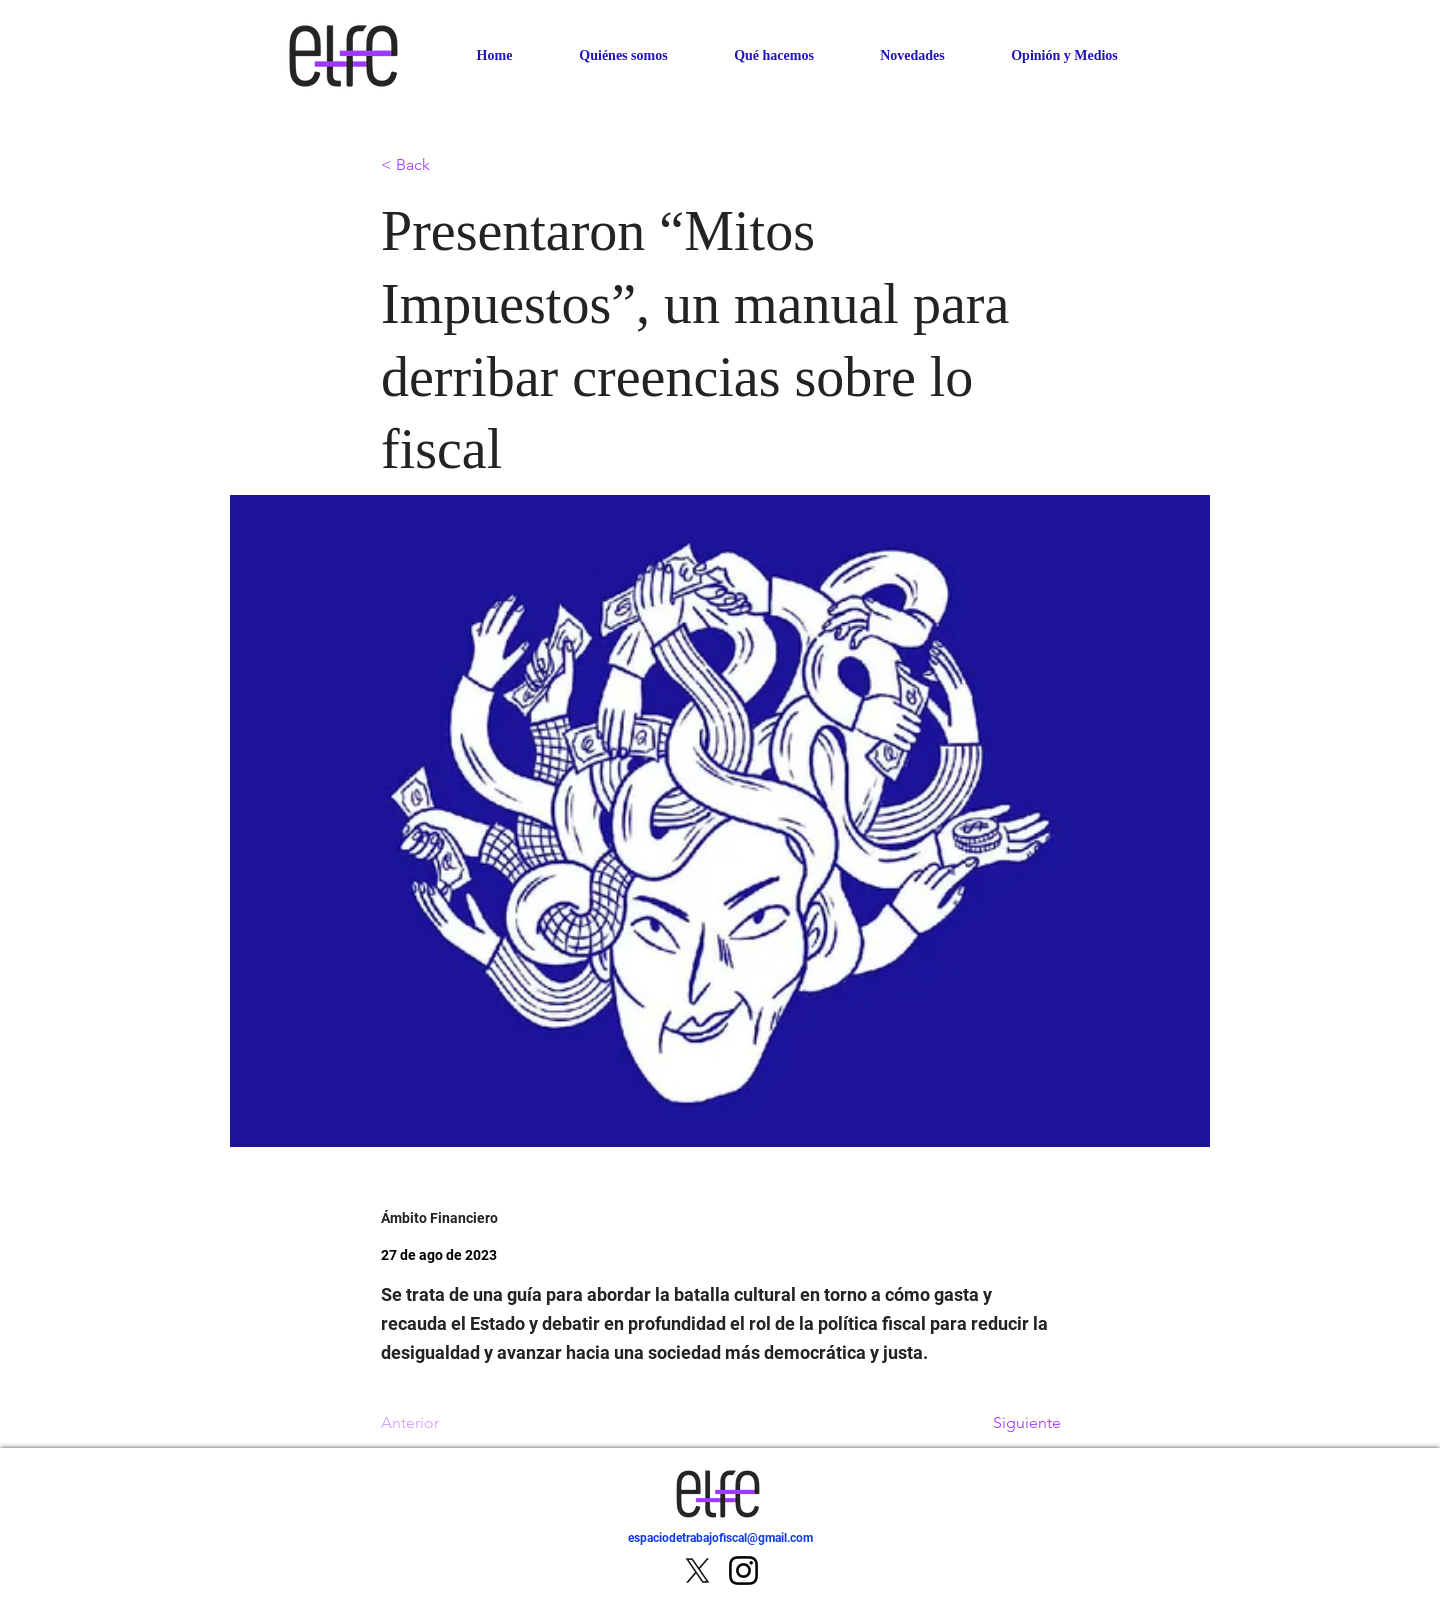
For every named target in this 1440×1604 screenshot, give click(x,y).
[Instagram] (743, 1570)
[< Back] (447, 165)
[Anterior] (447, 1423)
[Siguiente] (1011, 1423)
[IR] (1138, 1549)
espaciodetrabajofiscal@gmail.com (720, 1538)
